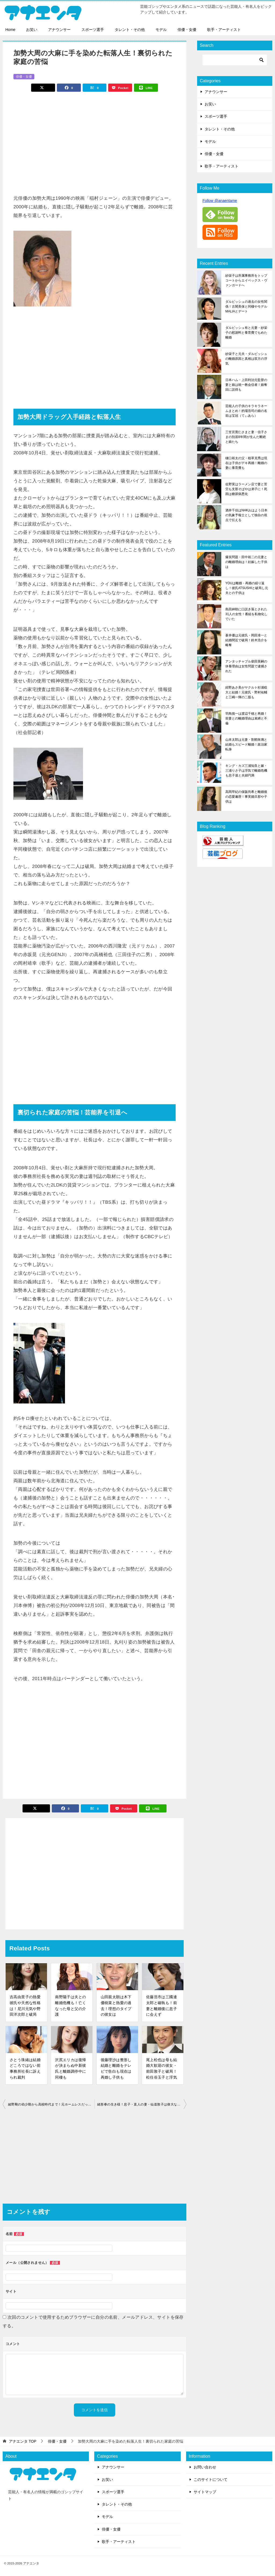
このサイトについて (210, 2479)
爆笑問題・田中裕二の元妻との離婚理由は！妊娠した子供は (246, 562)
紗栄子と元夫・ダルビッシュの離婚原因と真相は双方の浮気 (246, 358)
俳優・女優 (187, 29)
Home (10, 29)
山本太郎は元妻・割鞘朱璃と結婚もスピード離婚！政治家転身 (246, 744)
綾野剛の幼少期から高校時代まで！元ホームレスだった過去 (51, 2104)
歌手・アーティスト (224, 29)
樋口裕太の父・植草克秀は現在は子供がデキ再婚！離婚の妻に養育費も (246, 463)
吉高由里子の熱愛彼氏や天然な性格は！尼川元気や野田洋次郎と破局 (25, 2005)
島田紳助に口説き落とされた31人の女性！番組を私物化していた (246, 614)
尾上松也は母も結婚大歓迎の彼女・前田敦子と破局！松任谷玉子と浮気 (161, 2068)
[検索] (234, 60)
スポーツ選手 (92, 29)
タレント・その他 (130, 29)
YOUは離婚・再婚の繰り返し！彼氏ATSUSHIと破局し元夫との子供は (246, 588)
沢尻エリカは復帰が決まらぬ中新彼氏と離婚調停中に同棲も (70, 2068)
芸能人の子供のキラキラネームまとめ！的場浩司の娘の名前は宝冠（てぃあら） (246, 411)
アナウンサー (59, 29)
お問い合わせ (205, 2467)
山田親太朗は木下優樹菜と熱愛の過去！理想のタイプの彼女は (116, 2005)
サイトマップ (205, 2492)
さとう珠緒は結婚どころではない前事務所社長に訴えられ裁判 (25, 2068)
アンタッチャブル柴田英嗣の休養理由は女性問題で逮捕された (246, 666)
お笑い (31, 29)
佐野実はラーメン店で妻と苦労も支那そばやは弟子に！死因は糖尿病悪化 (246, 489)
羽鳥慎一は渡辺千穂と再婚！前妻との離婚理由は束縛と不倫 (246, 718)
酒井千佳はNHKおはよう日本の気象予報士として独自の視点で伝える (246, 515)
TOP (22, 2441)
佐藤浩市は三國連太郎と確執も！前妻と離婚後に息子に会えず (161, 2005)
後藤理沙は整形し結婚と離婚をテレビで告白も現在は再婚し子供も (116, 2068)
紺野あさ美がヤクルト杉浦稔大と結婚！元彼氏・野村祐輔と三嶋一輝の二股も (246, 692)
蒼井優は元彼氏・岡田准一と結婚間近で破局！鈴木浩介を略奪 (246, 640)
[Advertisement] (94, 140)
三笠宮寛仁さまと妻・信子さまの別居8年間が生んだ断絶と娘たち (246, 437)
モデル (161, 29)
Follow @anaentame (219, 200)
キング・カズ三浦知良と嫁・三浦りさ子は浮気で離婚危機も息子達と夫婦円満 (246, 770)
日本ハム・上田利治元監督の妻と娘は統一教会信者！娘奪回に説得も (246, 384)
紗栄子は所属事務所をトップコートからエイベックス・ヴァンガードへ (246, 280)
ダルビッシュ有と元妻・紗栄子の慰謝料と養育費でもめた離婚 (246, 332)
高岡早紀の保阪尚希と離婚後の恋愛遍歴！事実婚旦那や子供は (246, 796)
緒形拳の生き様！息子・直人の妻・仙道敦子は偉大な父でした (141, 2104)
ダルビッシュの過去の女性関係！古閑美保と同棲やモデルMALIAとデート (246, 306)
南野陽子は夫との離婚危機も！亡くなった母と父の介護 (70, 2005)
